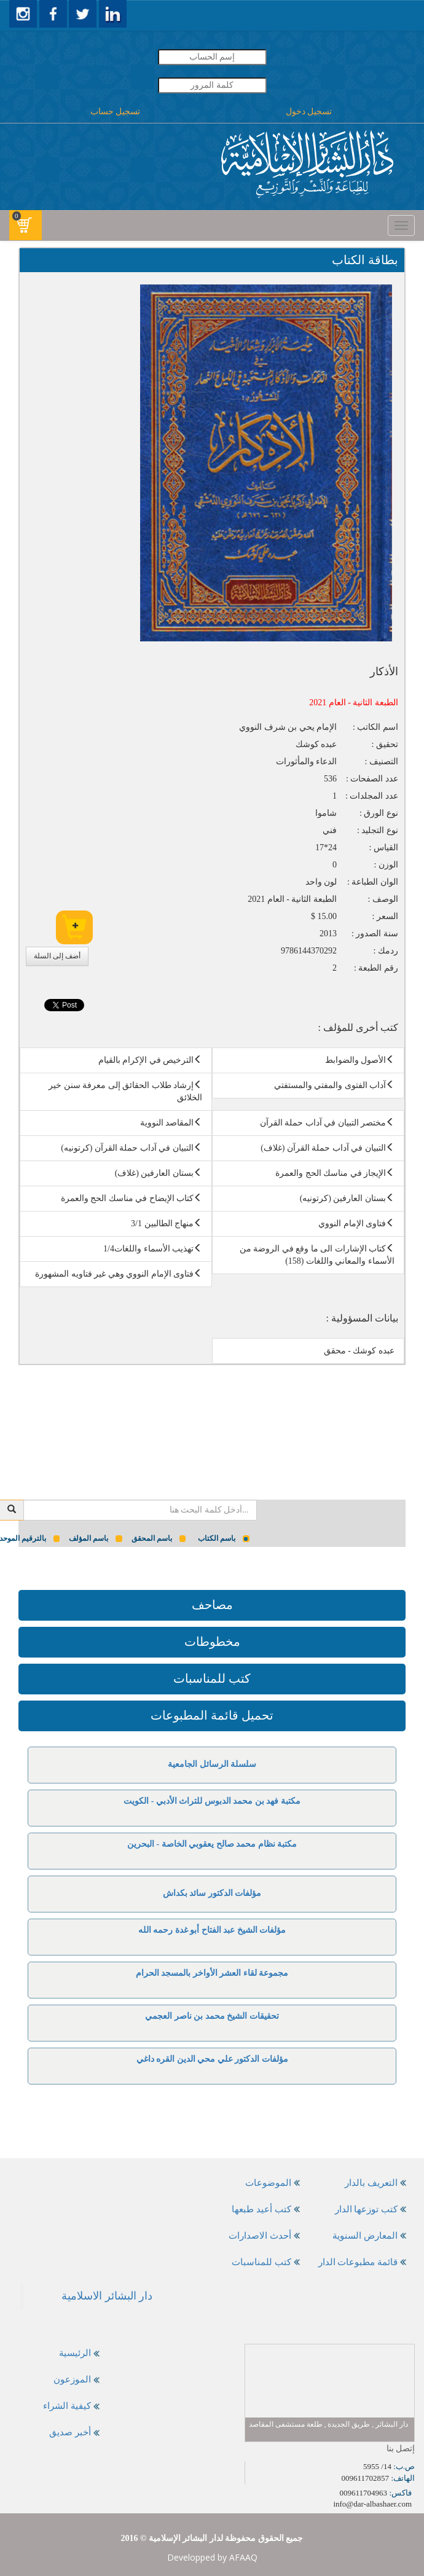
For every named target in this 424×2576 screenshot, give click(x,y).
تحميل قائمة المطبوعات (212, 1715)
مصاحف (212, 1604)
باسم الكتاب (223, 1538)
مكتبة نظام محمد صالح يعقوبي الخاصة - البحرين (212, 1844)
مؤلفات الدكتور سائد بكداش (212, 1893)
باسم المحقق (159, 1538)
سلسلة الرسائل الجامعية (212, 1764)
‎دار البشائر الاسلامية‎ (106, 2296)
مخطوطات (212, 1641)
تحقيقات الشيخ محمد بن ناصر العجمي (212, 2016)
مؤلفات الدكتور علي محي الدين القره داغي (212, 2059)
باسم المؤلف (95, 1538)
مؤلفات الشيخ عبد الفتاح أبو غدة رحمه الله (212, 1930)
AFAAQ (243, 2557)
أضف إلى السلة (57, 956)
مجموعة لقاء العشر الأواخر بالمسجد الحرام (212, 1973)
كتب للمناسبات (212, 1678)
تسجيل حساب (115, 111)
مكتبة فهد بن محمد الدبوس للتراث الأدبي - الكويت (212, 1801)
